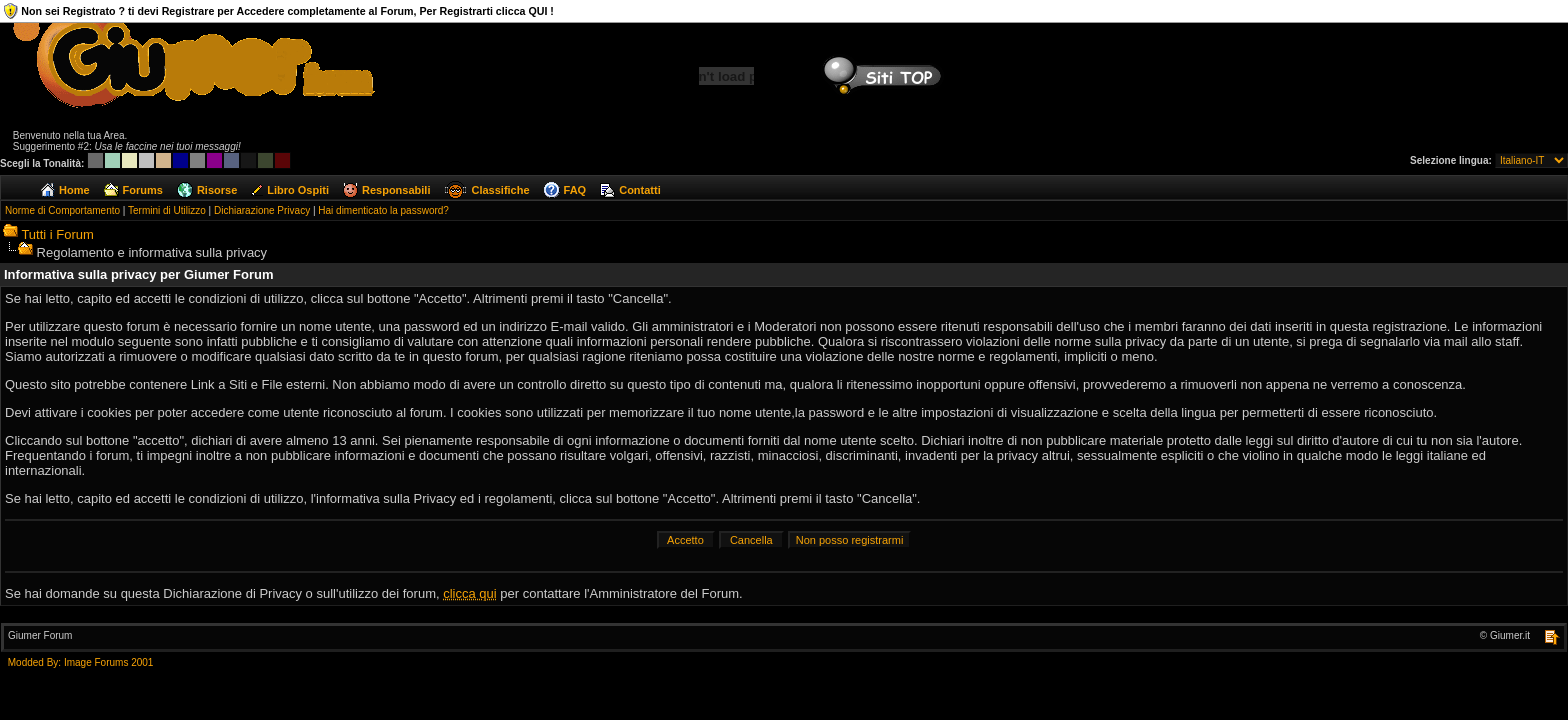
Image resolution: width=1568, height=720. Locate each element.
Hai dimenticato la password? (383, 210)
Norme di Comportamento (62, 210)
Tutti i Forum (57, 234)
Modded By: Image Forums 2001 (81, 662)
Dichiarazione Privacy (262, 210)
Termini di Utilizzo (167, 210)
